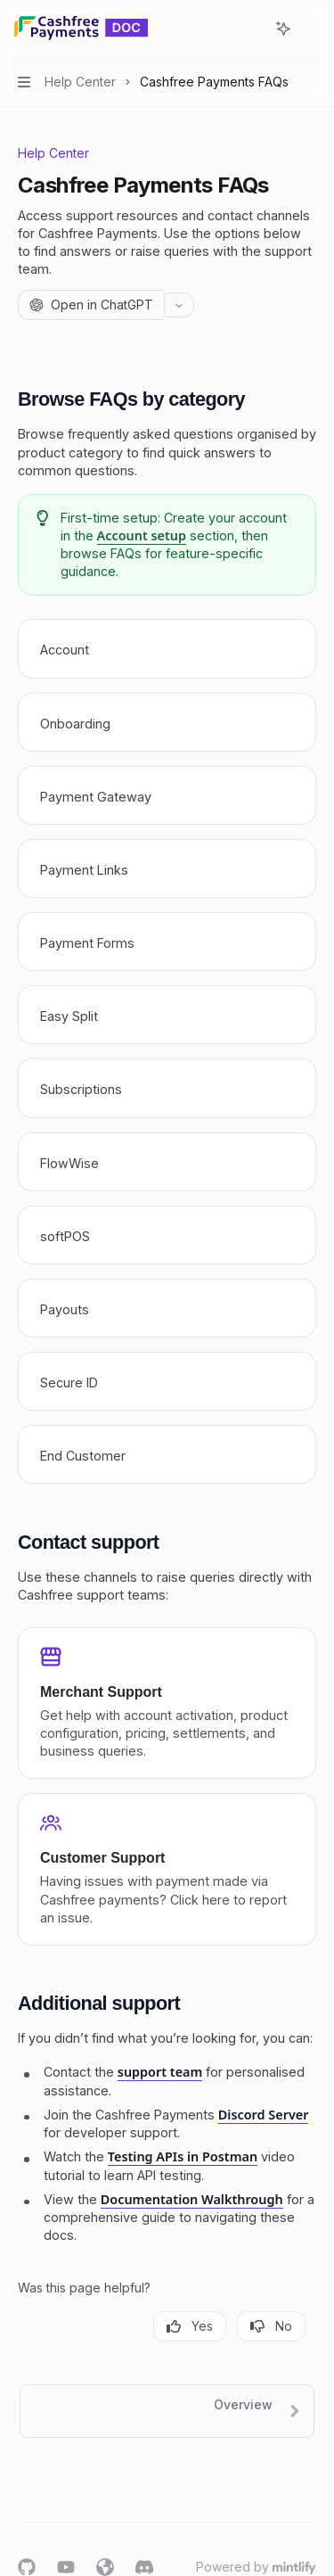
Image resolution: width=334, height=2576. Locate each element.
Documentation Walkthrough (192, 2199)
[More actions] (311, 28)
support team (160, 2071)
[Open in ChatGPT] (91, 305)
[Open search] (250, 28)
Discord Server (263, 2114)
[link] (167, 648)
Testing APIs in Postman (182, 2156)
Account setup (142, 535)
